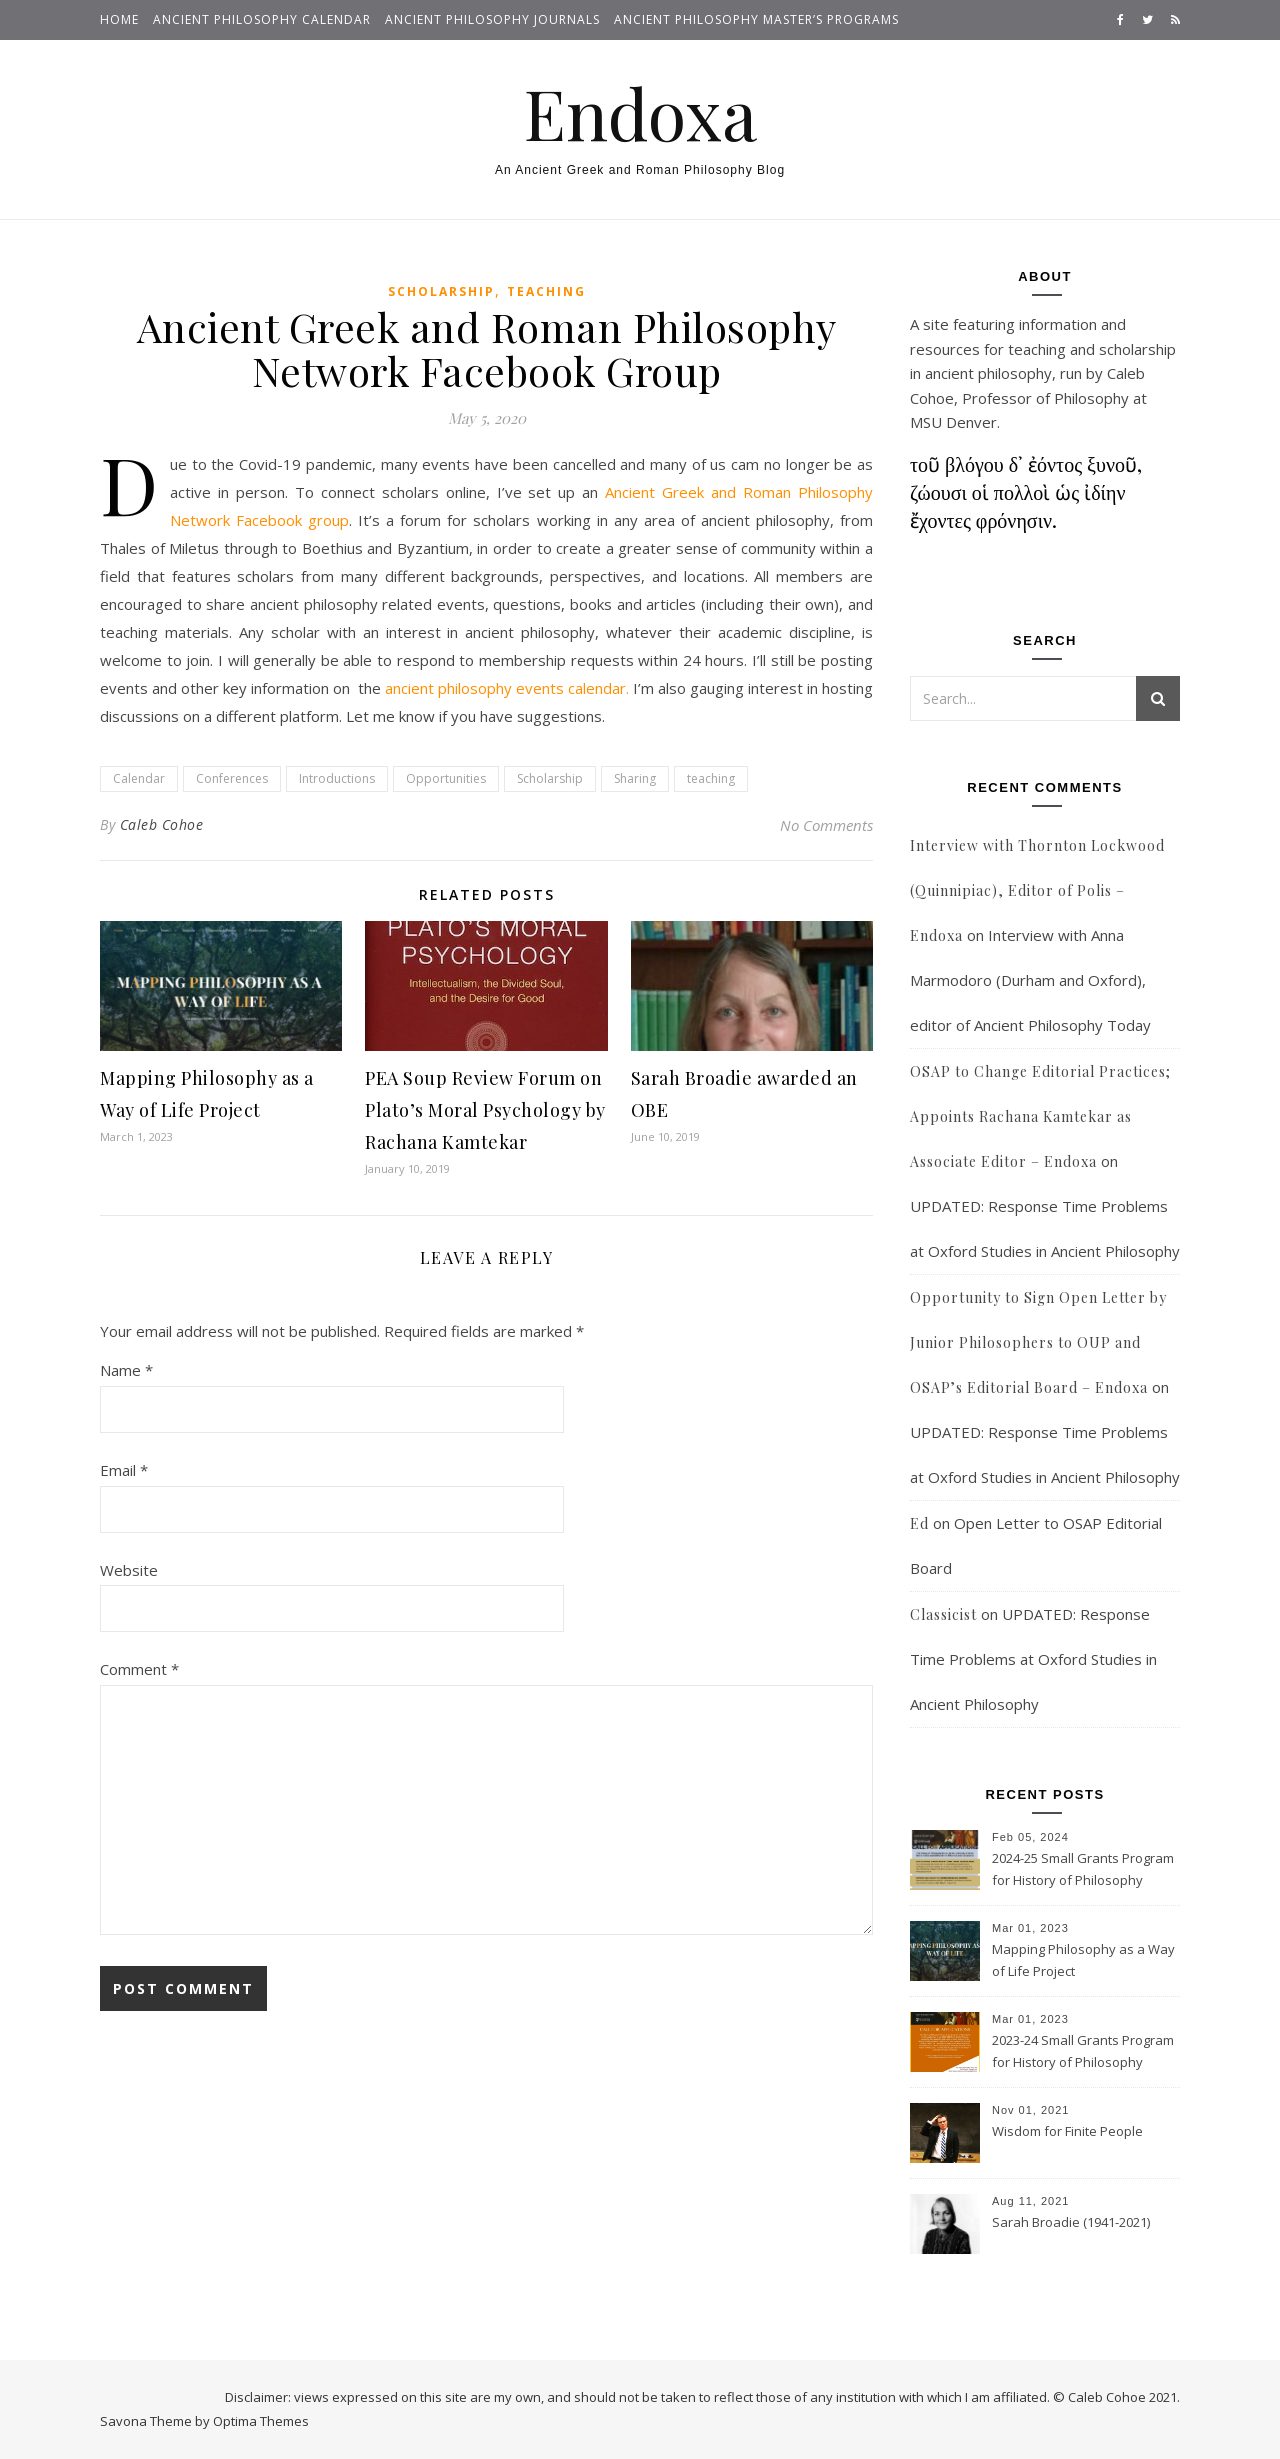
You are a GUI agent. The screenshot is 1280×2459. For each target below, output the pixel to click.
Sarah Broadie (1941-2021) (1071, 2222)
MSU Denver (953, 422)
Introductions (337, 778)
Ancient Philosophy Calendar (262, 19)
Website (129, 1570)
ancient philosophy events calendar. (507, 688)
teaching (711, 778)
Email (124, 1470)
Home (119, 19)
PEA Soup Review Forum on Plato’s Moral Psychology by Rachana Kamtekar (485, 1110)
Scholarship (441, 291)
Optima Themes (261, 2421)
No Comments (826, 825)
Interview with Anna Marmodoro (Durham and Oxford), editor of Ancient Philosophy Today (1030, 980)
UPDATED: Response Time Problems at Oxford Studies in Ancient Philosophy (1033, 1659)
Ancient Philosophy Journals (492, 19)
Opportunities (446, 778)
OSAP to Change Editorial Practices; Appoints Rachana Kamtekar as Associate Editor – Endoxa (1040, 1116)
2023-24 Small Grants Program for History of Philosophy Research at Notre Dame (1083, 2053)
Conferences (232, 778)
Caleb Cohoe (162, 824)
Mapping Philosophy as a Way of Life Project (1083, 1960)
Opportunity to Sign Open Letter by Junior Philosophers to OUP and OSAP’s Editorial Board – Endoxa (1038, 1342)
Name (126, 1370)
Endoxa (640, 112)
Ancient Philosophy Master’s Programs (756, 19)
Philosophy (1091, 398)
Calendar (139, 778)
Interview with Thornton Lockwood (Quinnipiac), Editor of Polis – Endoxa (1037, 890)
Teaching (546, 291)
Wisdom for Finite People (1067, 2131)
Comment (139, 1669)
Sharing (635, 778)
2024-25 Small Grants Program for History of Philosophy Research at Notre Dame (1083, 1871)
